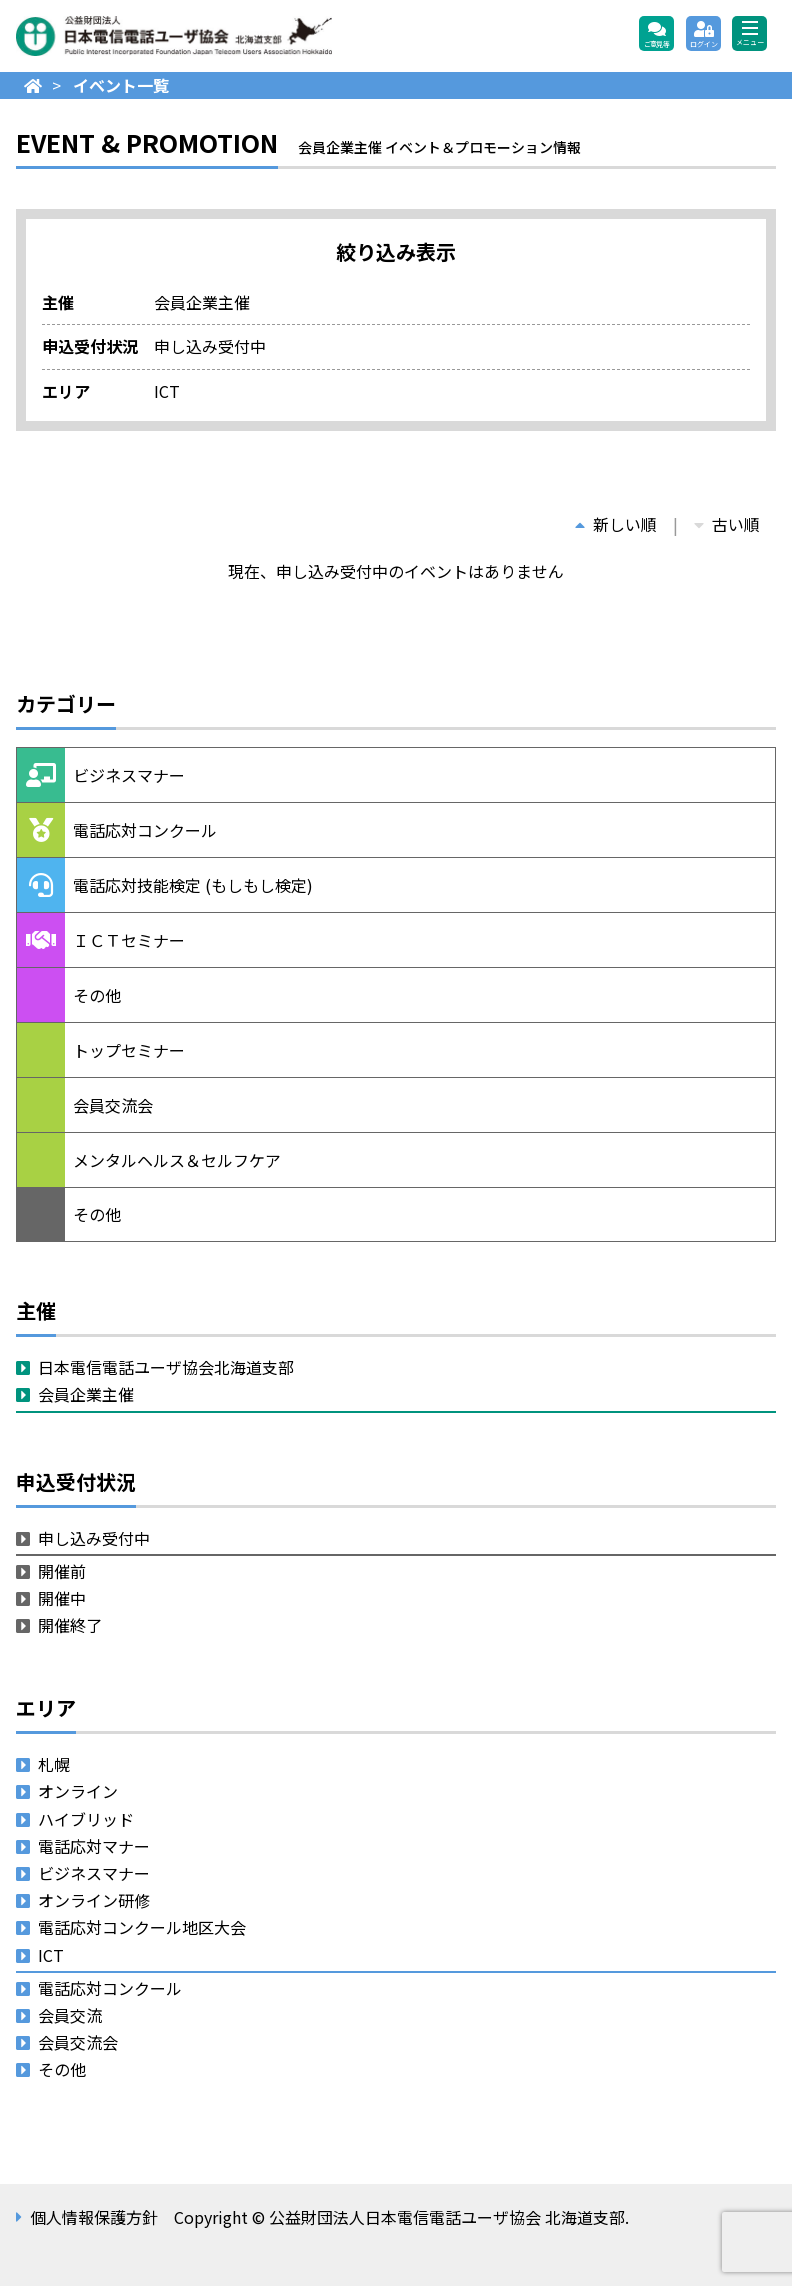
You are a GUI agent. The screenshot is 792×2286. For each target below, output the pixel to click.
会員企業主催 (86, 1394)
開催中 (62, 1598)
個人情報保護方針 (94, 2217)
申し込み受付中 (94, 1538)
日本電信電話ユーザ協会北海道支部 (166, 1367)
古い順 (727, 524)
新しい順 (616, 524)
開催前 (62, 1571)
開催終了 (70, 1625)
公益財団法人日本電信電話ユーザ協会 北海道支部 (231, 36)
